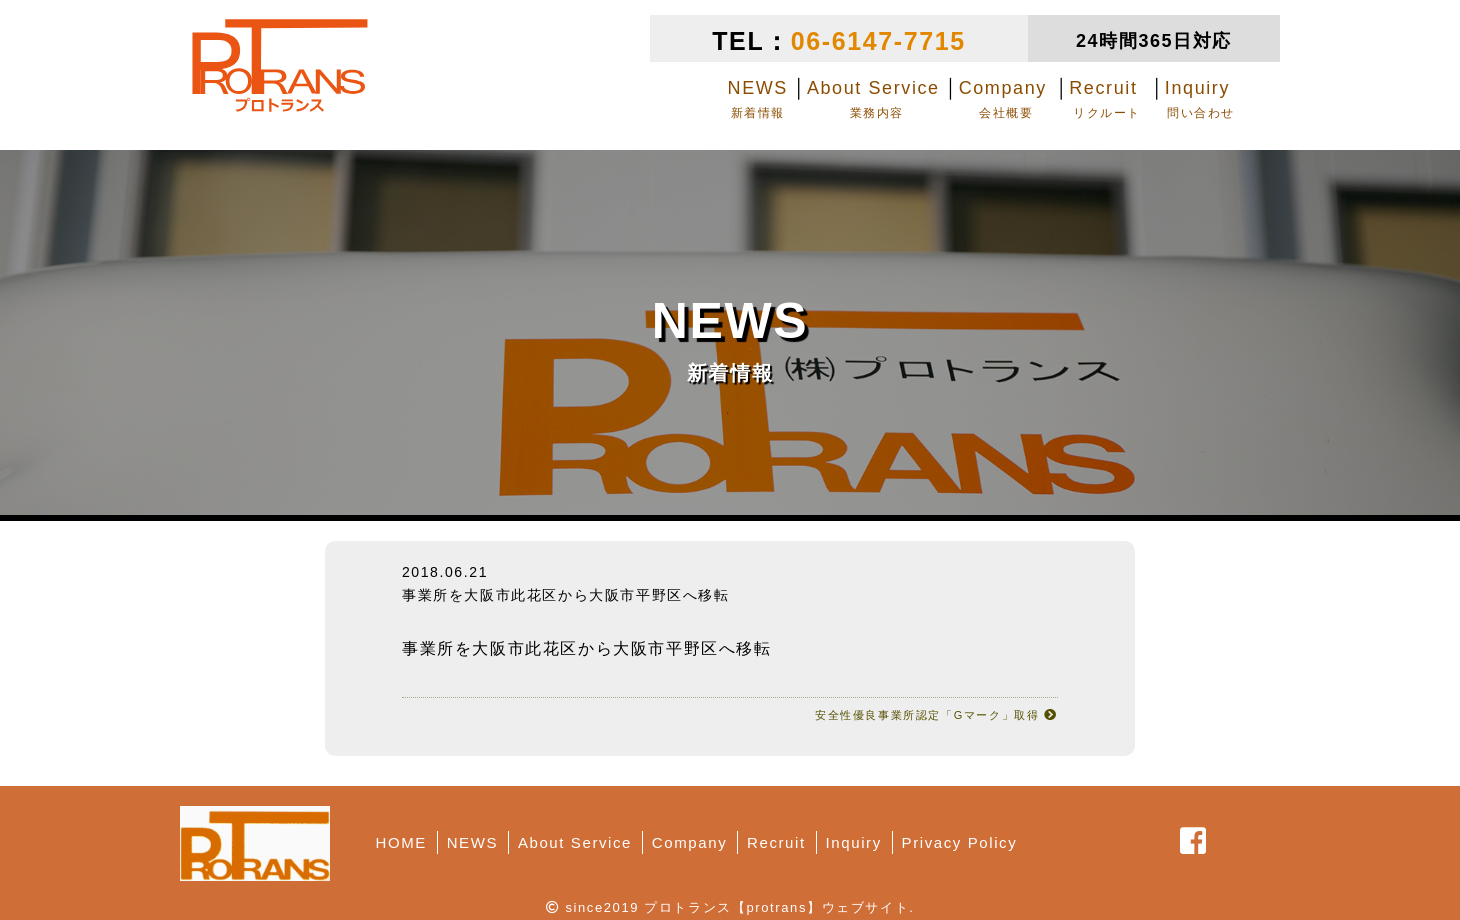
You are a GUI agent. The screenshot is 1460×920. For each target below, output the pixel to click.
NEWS (472, 842)
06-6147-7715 (878, 41)
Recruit (776, 842)
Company (689, 842)
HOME (401, 842)
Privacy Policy (960, 842)
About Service (575, 842)
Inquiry (854, 842)
